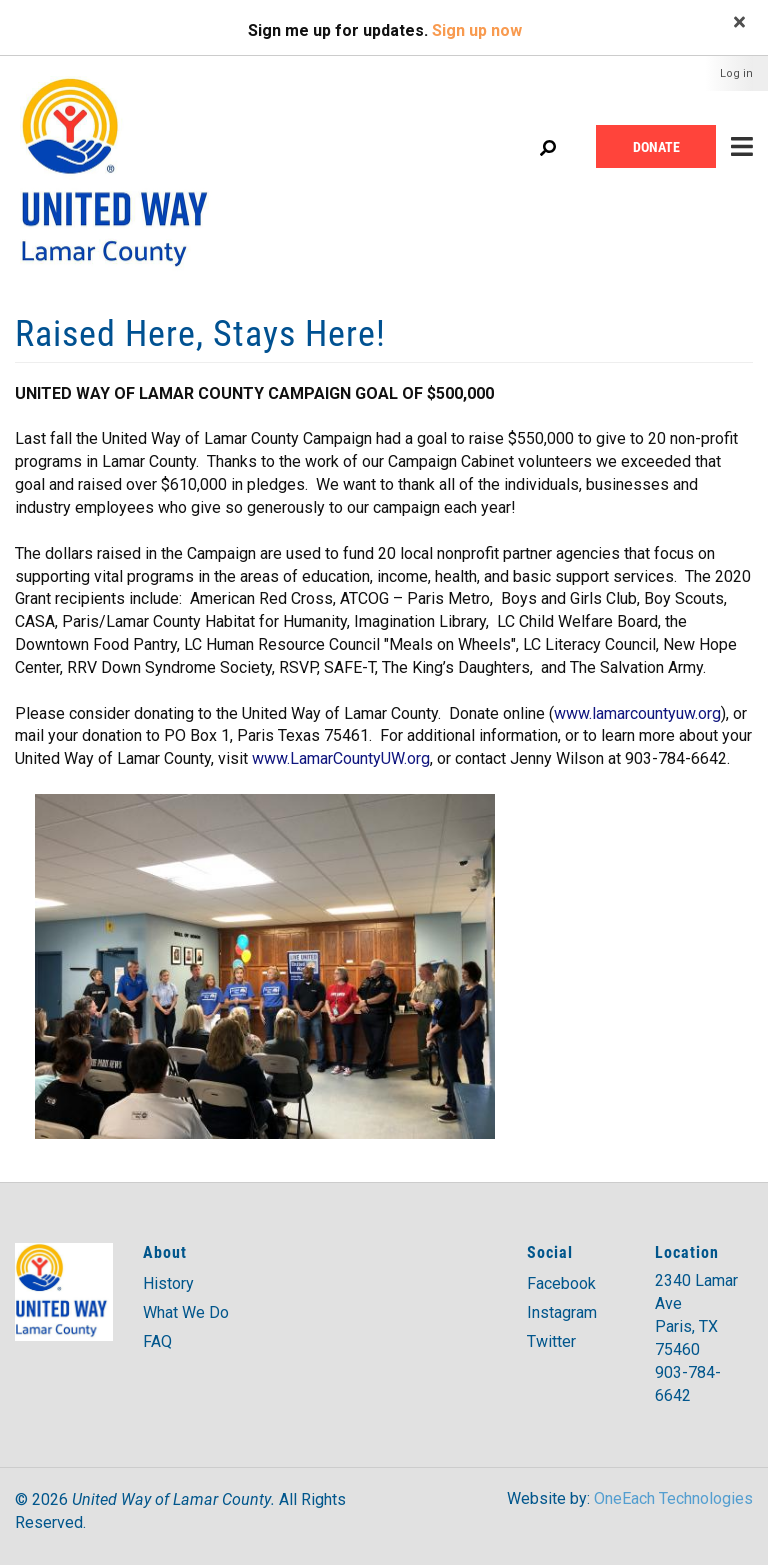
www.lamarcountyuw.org (637, 713)
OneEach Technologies (673, 1498)
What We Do (186, 1312)
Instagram (562, 1312)
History (168, 1283)
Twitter (551, 1341)
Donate (656, 146)
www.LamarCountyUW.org (341, 758)
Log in (736, 73)
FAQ (157, 1341)
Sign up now (477, 30)
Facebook (561, 1283)
